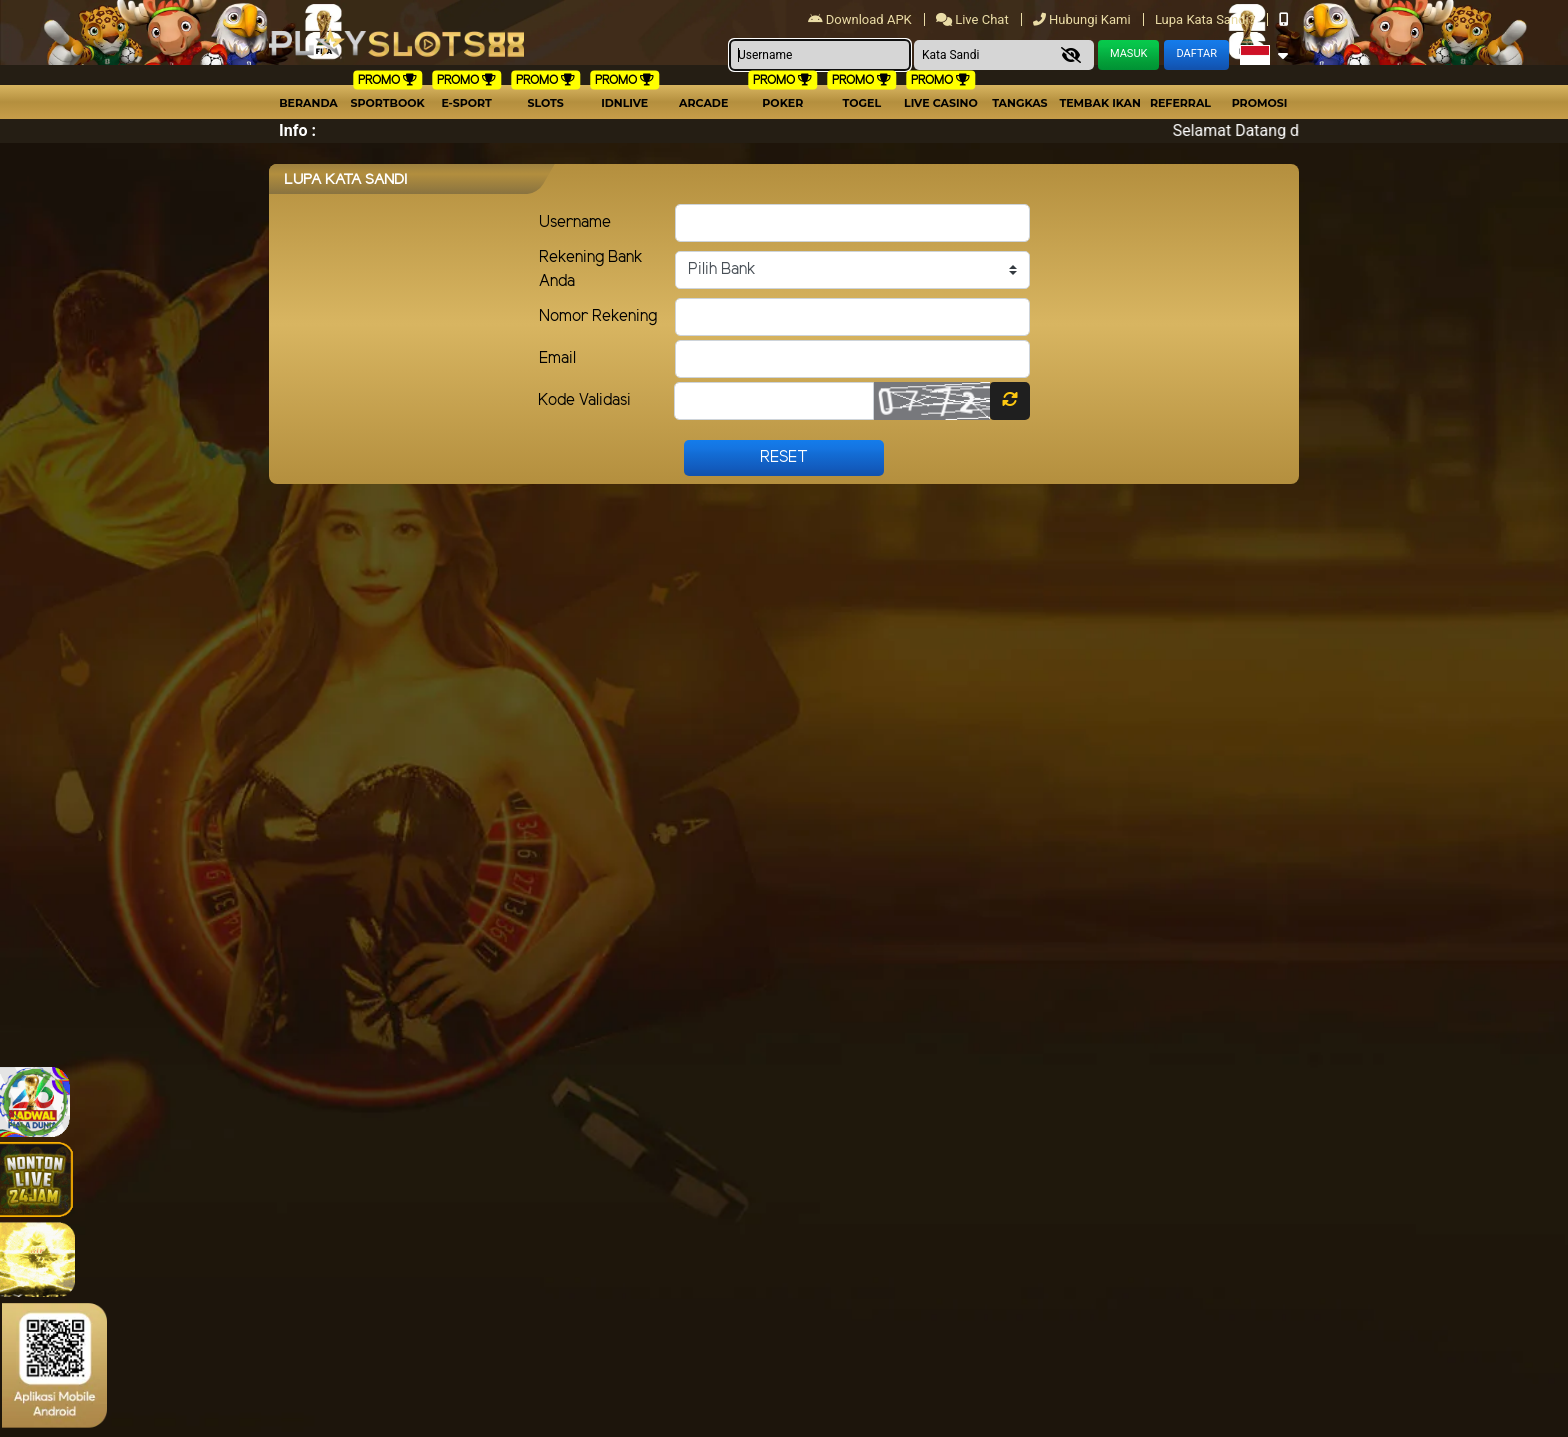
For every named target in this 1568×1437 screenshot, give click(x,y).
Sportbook (387, 103)
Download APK (861, 19)
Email (557, 358)
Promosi (1260, 103)
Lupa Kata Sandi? (1206, 19)
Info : (297, 130)
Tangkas (1019, 103)
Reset (784, 457)
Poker (782, 103)
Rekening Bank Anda (591, 269)
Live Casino (941, 103)
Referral (1180, 103)
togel (862, 103)
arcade (703, 103)
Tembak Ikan (1100, 103)
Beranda (308, 103)
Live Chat (974, 19)
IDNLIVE (624, 103)
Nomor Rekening (598, 316)
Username (575, 222)
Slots (545, 103)
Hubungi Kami (1083, 19)
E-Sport (466, 103)
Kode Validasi (584, 400)
